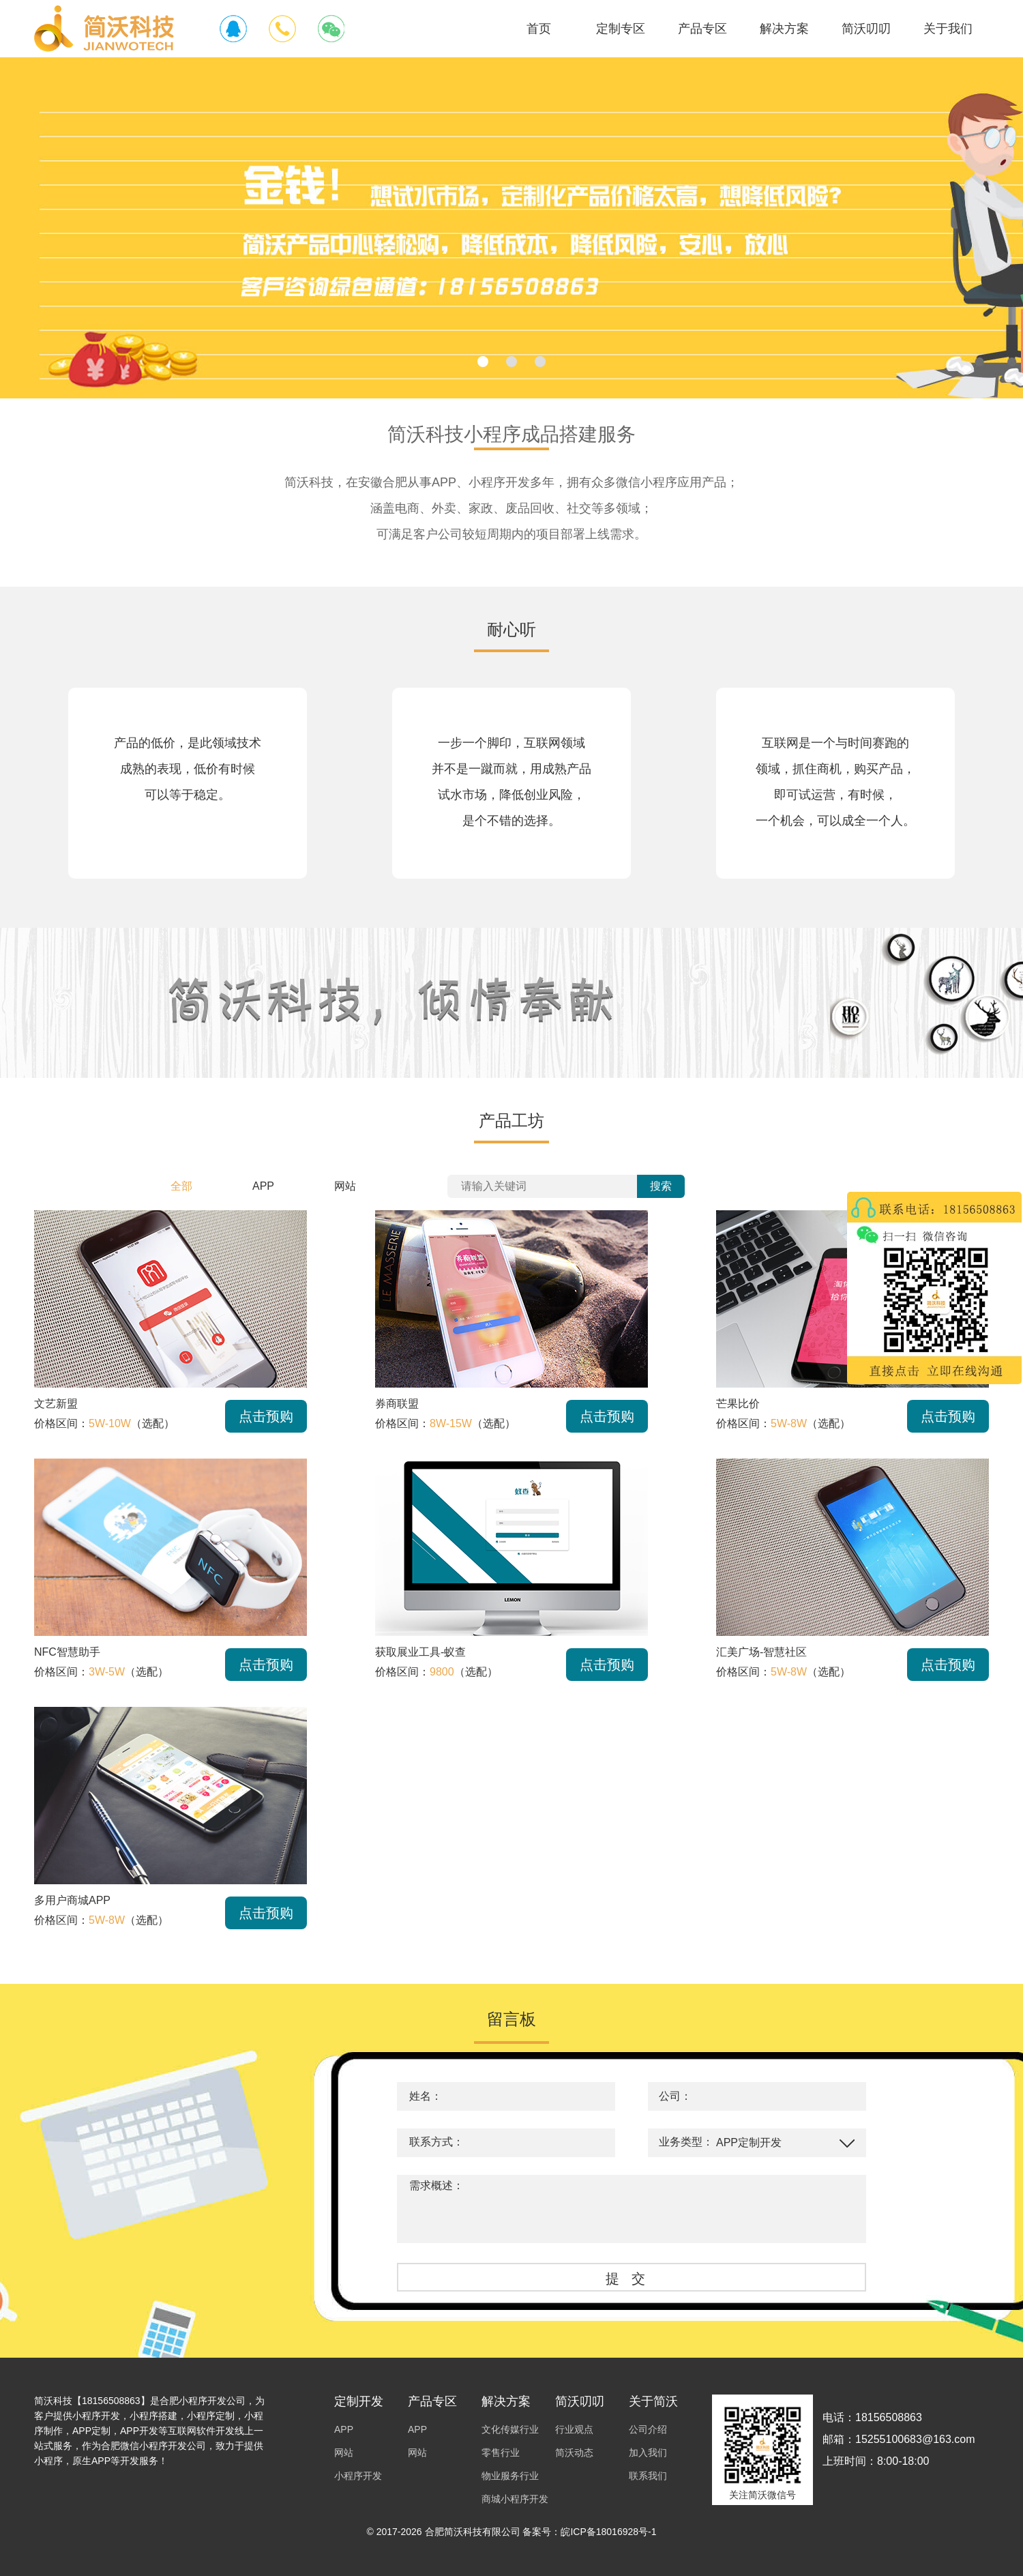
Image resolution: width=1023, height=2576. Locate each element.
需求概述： (436, 2185)
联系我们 (648, 2475)
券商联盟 (397, 1403)
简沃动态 (574, 2452)
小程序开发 (358, 2475)
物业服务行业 (510, 2475)
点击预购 (266, 1416)
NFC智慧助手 (67, 1652)
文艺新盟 (56, 1403)
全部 (181, 1186)
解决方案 (784, 28)
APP (263, 1186)
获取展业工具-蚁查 (420, 1652)
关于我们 (948, 28)
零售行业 (500, 2452)
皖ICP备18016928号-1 (608, 2531)
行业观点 (574, 2429)
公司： (675, 2096)
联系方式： (436, 2142)
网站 (345, 1186)
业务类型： (686, 2142)
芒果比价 (738, 1403)
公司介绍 (648, 2429)
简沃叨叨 (866, 28)
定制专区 (620, 28)
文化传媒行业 (510, 2429)
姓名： (425, 2096)
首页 (539, 28)
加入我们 (648, 2452)
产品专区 (702, 28)
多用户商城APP (72, 1900)
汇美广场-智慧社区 (761, 1652)
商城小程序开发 (514, 2498)
